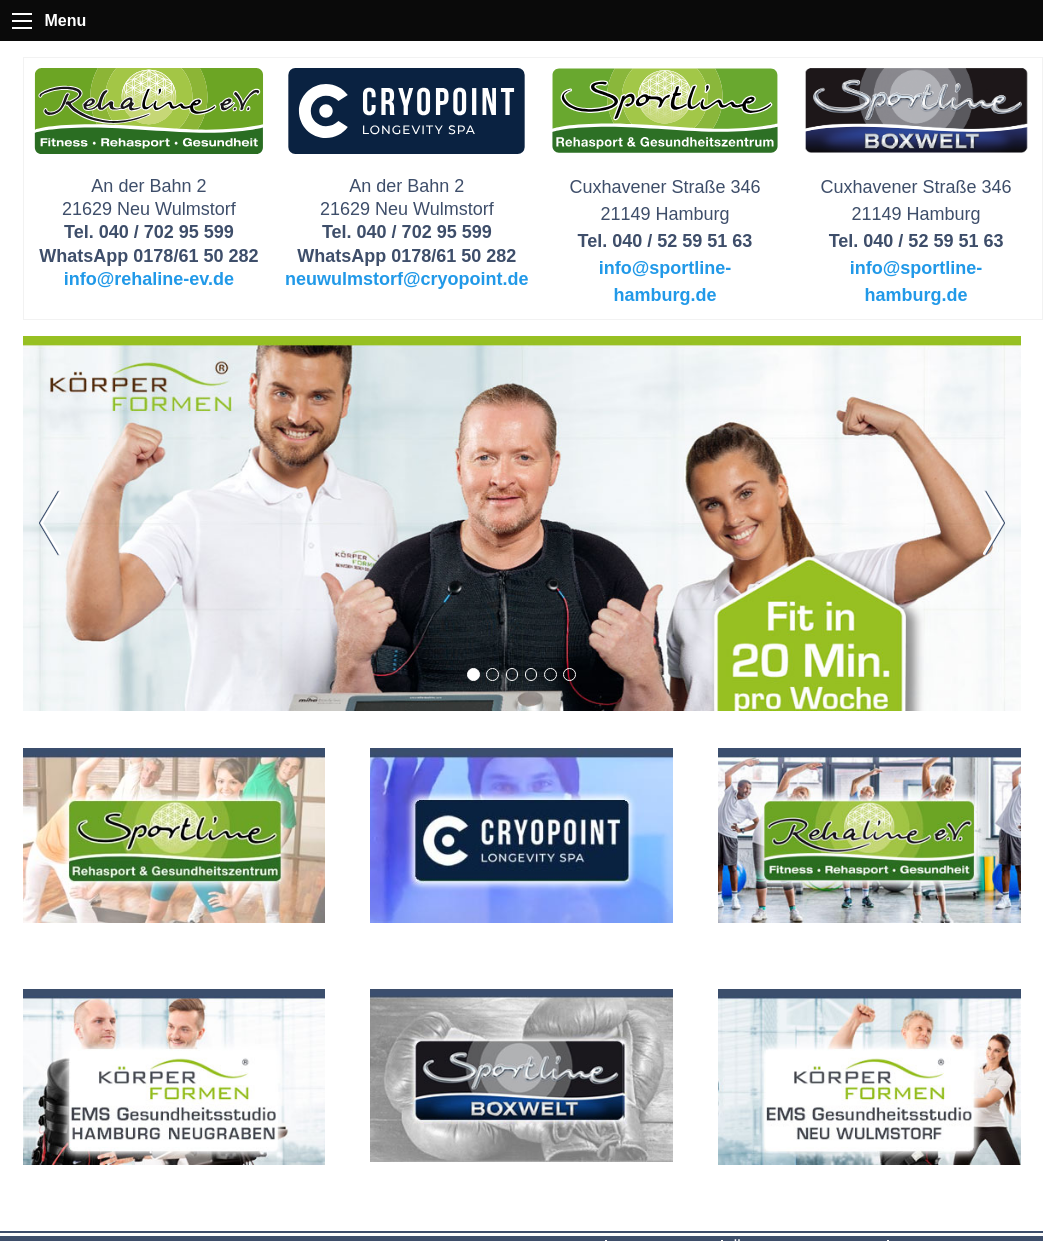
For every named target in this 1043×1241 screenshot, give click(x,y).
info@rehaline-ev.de (149, 279)
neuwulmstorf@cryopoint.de (407, 279)
